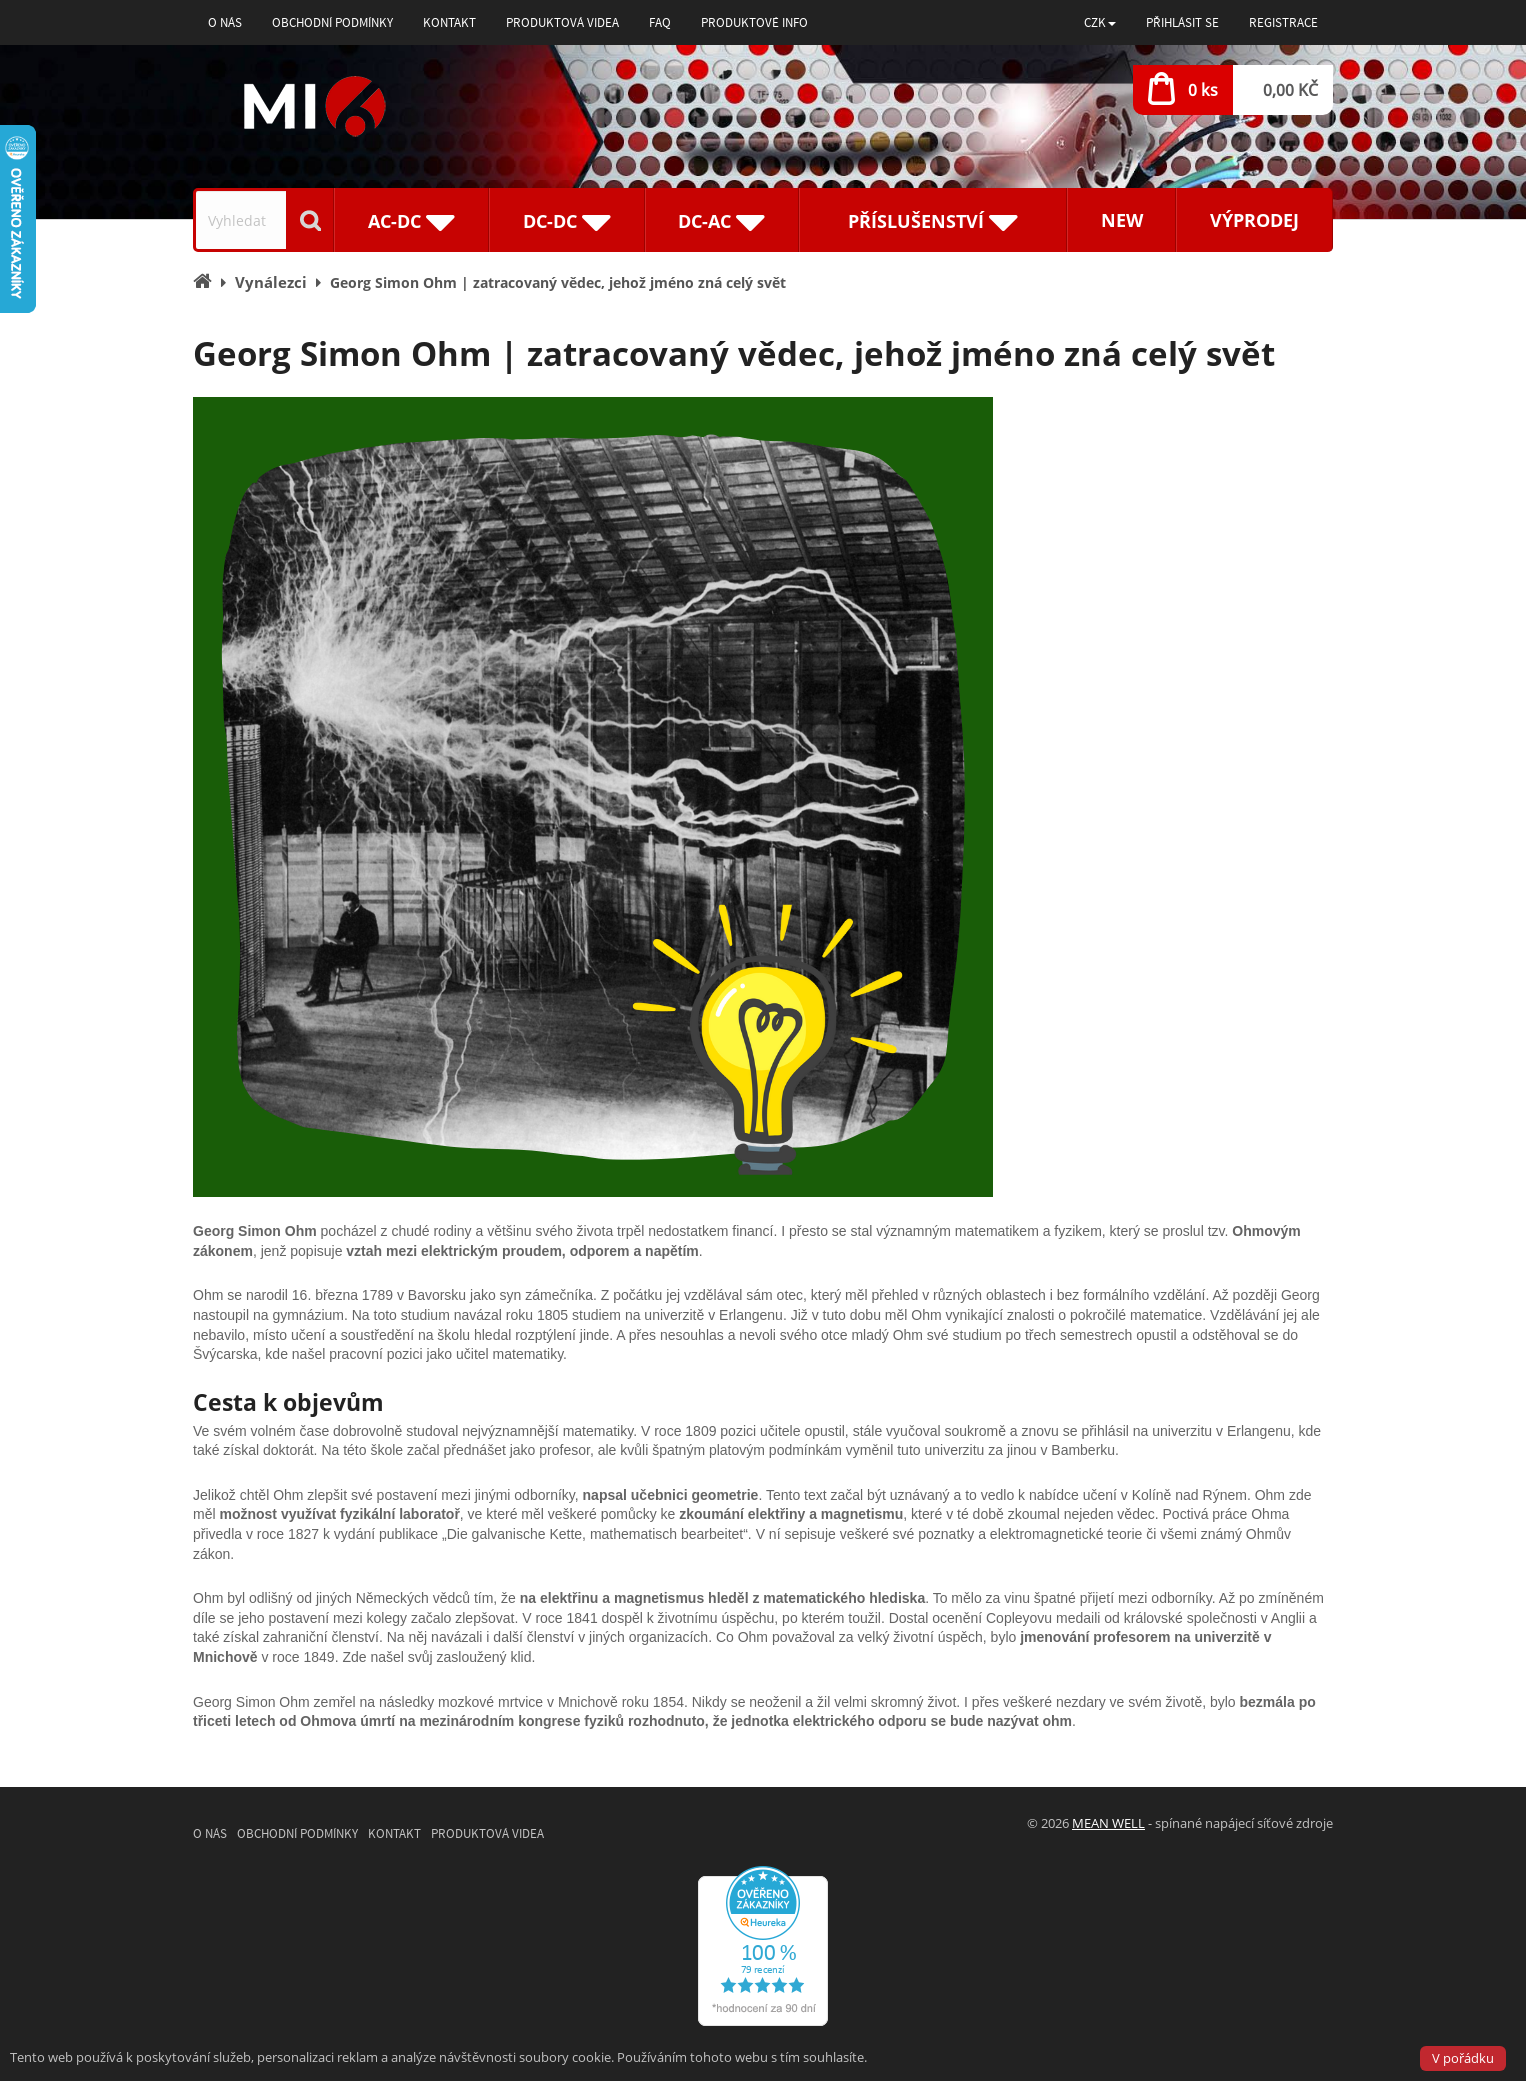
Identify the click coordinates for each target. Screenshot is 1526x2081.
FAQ (660, 22)
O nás (225, 22)
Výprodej (1254, 220)
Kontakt (449, 22)
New (1122, 220)
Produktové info (754, 22)
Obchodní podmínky (332, 22)
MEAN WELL (1108, 1823)
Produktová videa (562, 22)
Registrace (1283, 22)
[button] (1100, 22)
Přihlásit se (1182, 22)
